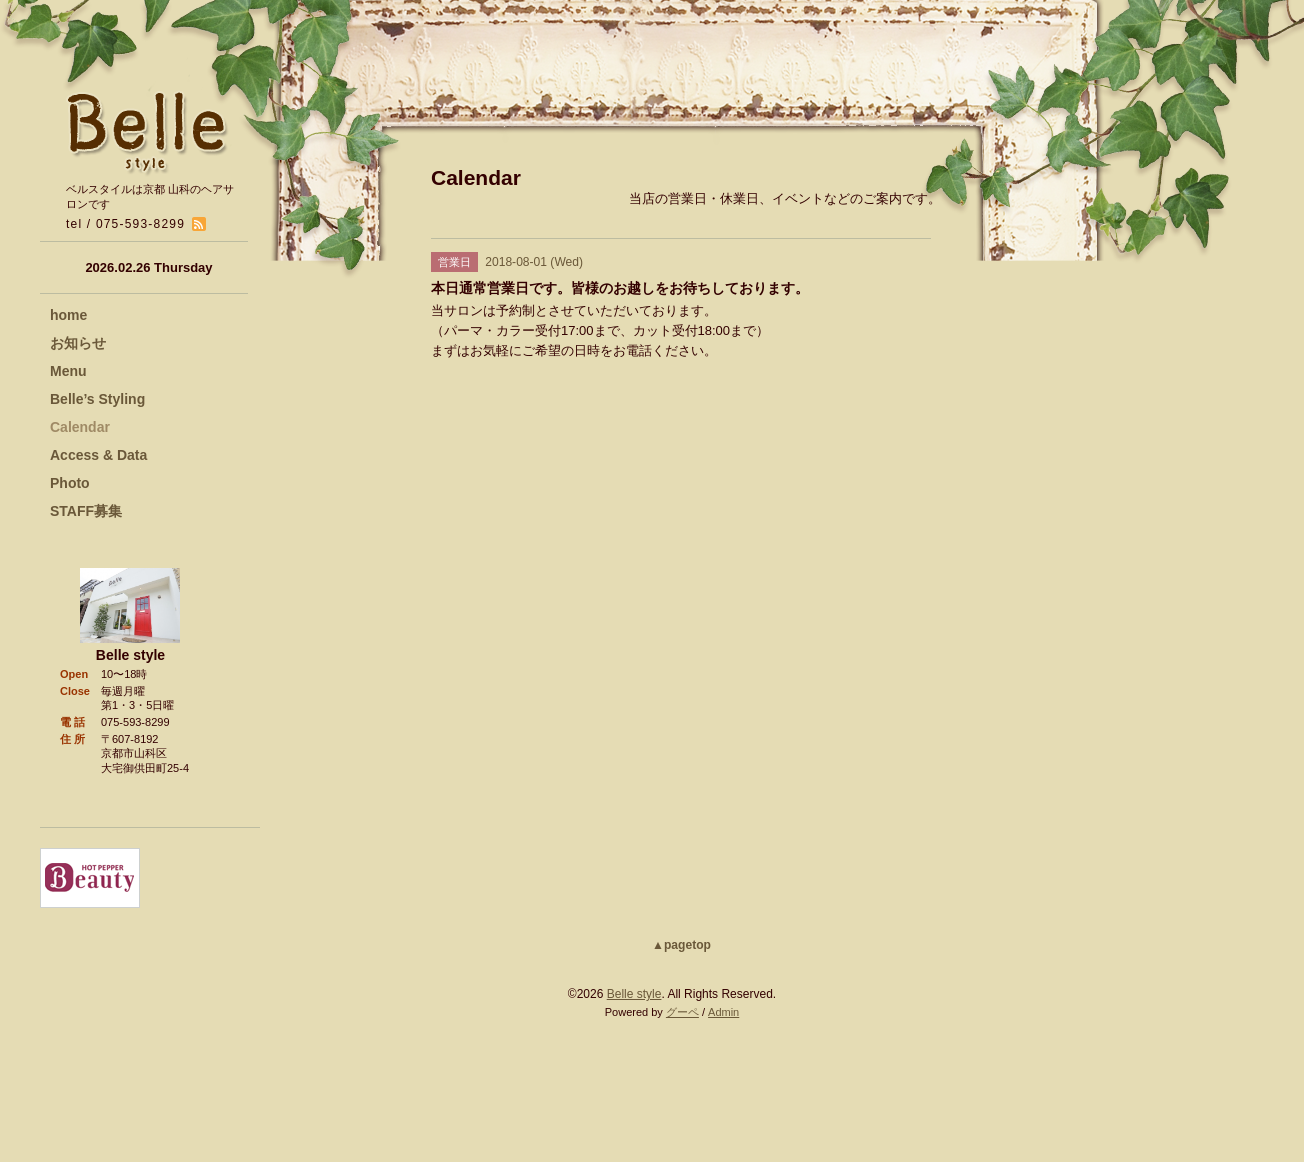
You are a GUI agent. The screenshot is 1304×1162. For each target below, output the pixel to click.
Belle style (634, 994)
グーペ (682, 1012)
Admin (723, 1012)
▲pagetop (681, 945)
